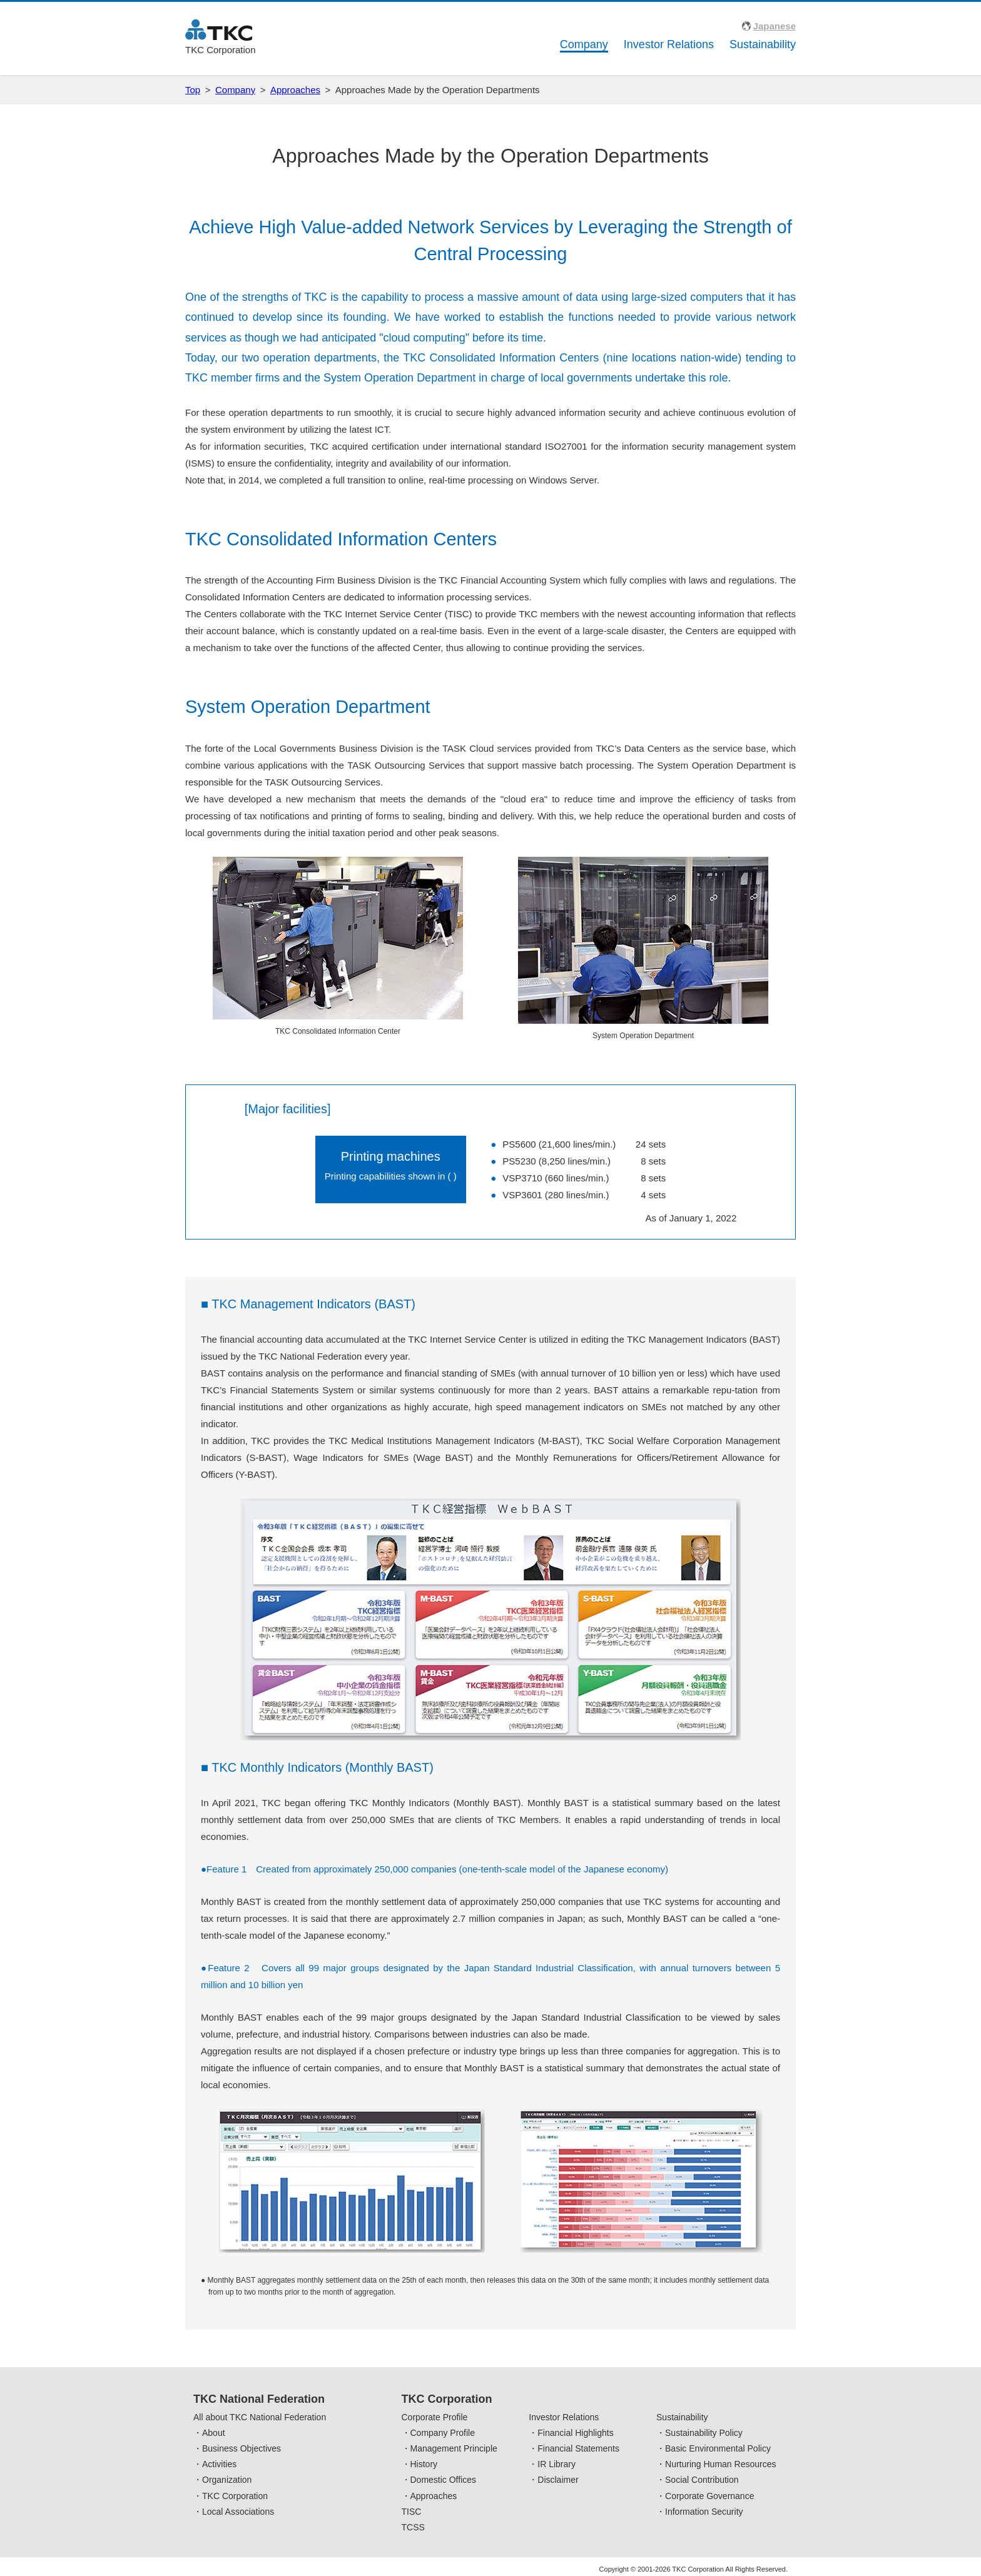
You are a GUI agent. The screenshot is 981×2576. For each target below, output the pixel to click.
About (213, 2433)
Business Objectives (241, 2448)
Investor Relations (669, 44)
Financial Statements (578, 2448)
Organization (227, 2480)
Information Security (704, 2512)
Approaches (295, 89)
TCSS (413, 2527)
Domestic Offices (443, 2480)
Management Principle (453, 2448)
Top (192, 89)
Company (584, 44)
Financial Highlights (575, 2433)
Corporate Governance (709, 2496)
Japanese (774, 26)
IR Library (556, 2464)
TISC (412, 2512)
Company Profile (442, 2433)
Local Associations (238, 2512)
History (424, 2464)
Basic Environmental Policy (718, 2448)
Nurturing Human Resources (720, 2464)
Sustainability (762, 44)
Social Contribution (702, 2480)
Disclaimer (557, 2480)
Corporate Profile (435, 2417)
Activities (219, 2464)
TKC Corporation (235, 2496)
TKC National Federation (259, 2399)
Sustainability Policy (704, 2433)
